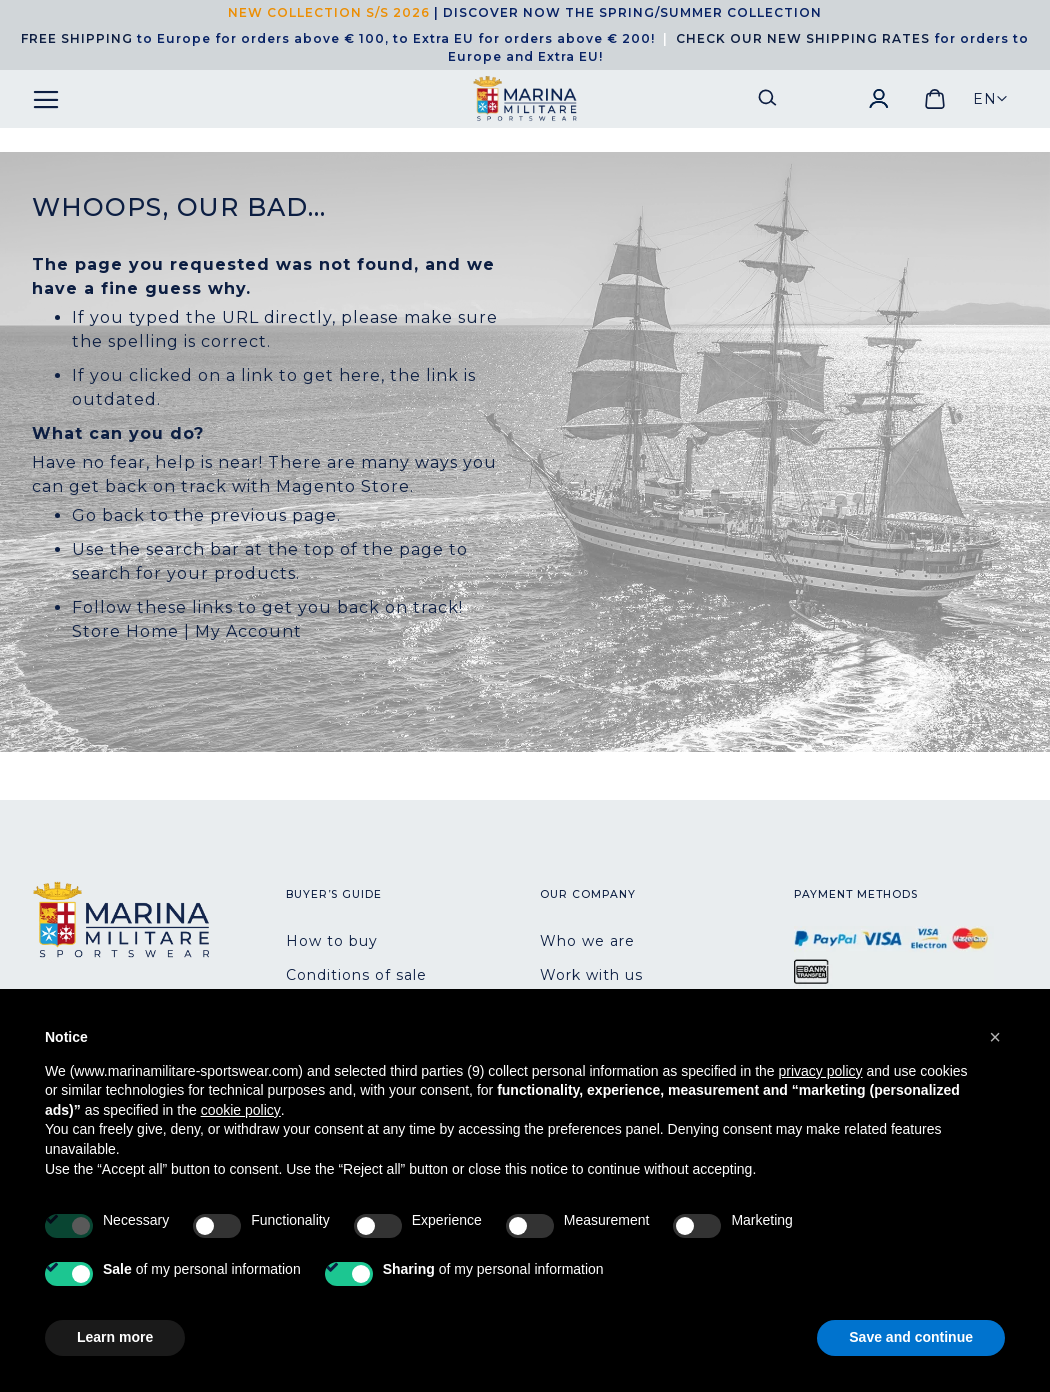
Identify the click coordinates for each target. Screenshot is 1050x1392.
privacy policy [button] (821, 1071)
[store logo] (525, 99)
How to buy (332, 941)
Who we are (587, 941)
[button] (990, 99)
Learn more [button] (115, 1337)
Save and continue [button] (911, 1337)
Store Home (125, 631)
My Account (248, 631)
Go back (108, 515)
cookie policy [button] (241, 1110)
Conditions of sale (356, 975)
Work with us (591, 975)
